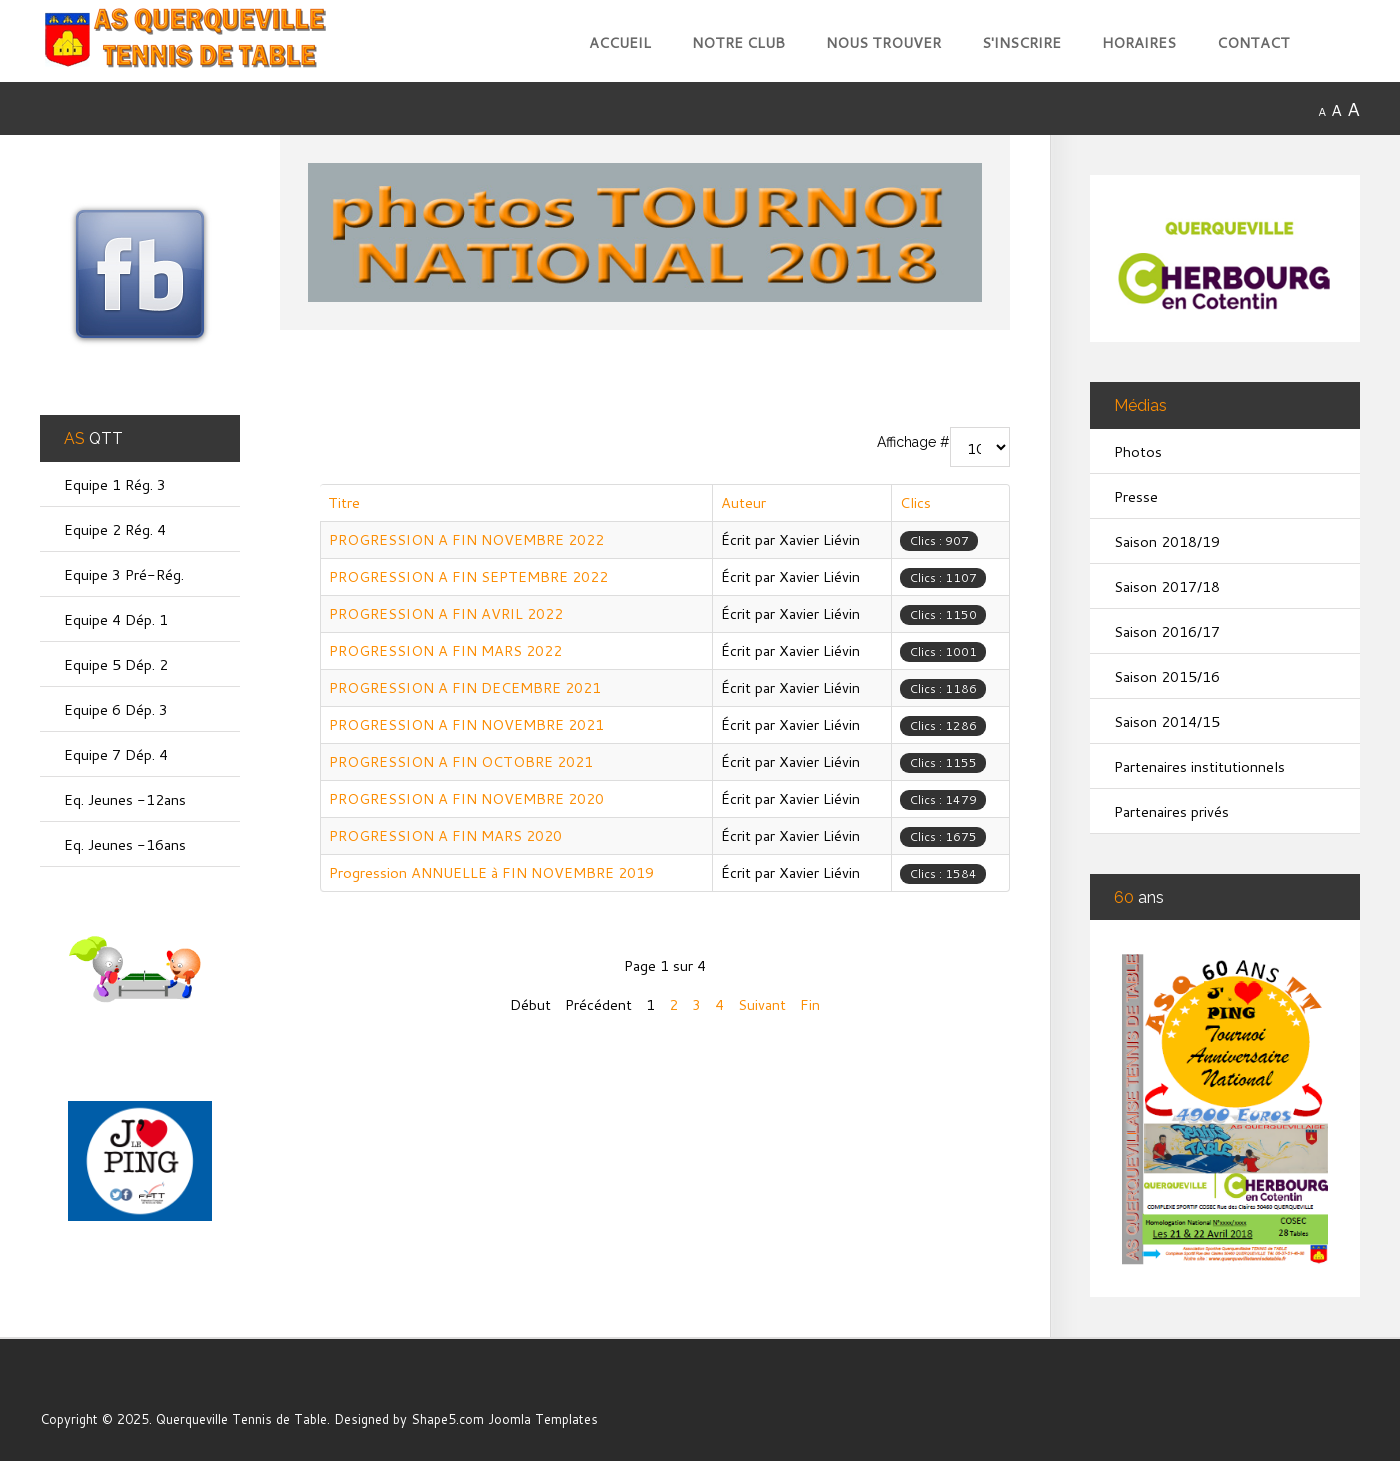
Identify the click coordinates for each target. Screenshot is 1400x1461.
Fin (810, 1004)
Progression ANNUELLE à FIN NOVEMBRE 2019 (491, 872)
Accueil (620, 42)
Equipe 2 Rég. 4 (115, 529)
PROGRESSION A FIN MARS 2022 (445, 650)
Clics (915, 502)
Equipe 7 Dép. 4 (116, 754)
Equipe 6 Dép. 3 (116, 709)
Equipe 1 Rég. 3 (115, 484)
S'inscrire (1021, 42)
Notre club (738, 42)
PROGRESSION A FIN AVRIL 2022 (446, 613)
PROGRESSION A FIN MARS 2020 (445, 835)
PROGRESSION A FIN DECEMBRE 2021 (465, 687)
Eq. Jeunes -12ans (125, 799)
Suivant (762, 1004)
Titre (344, 502)
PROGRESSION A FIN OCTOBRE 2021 (461, 761)
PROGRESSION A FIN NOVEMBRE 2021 (466, 724)
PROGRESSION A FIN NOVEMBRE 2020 (466, 798)
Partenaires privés (1171, 811)
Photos (1138, 451)
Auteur (743, 502)
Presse (1136, 496)
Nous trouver (883, 42)
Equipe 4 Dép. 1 (116, 619)
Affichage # (913, 442)
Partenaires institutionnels (1199, 766)
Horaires (1139, 42)
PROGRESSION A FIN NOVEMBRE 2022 (466, 539)
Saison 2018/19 (1167, 541)
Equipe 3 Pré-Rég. (124, 574)
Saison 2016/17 (1167, 631)
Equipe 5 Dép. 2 (116, 664)
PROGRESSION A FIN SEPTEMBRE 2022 (468, 576)
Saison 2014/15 (1167, 721)
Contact (1253, 42)
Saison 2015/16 (1167, 676)
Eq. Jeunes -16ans (125, 844)
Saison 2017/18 (1167, 586)
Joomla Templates (543, 1419)
